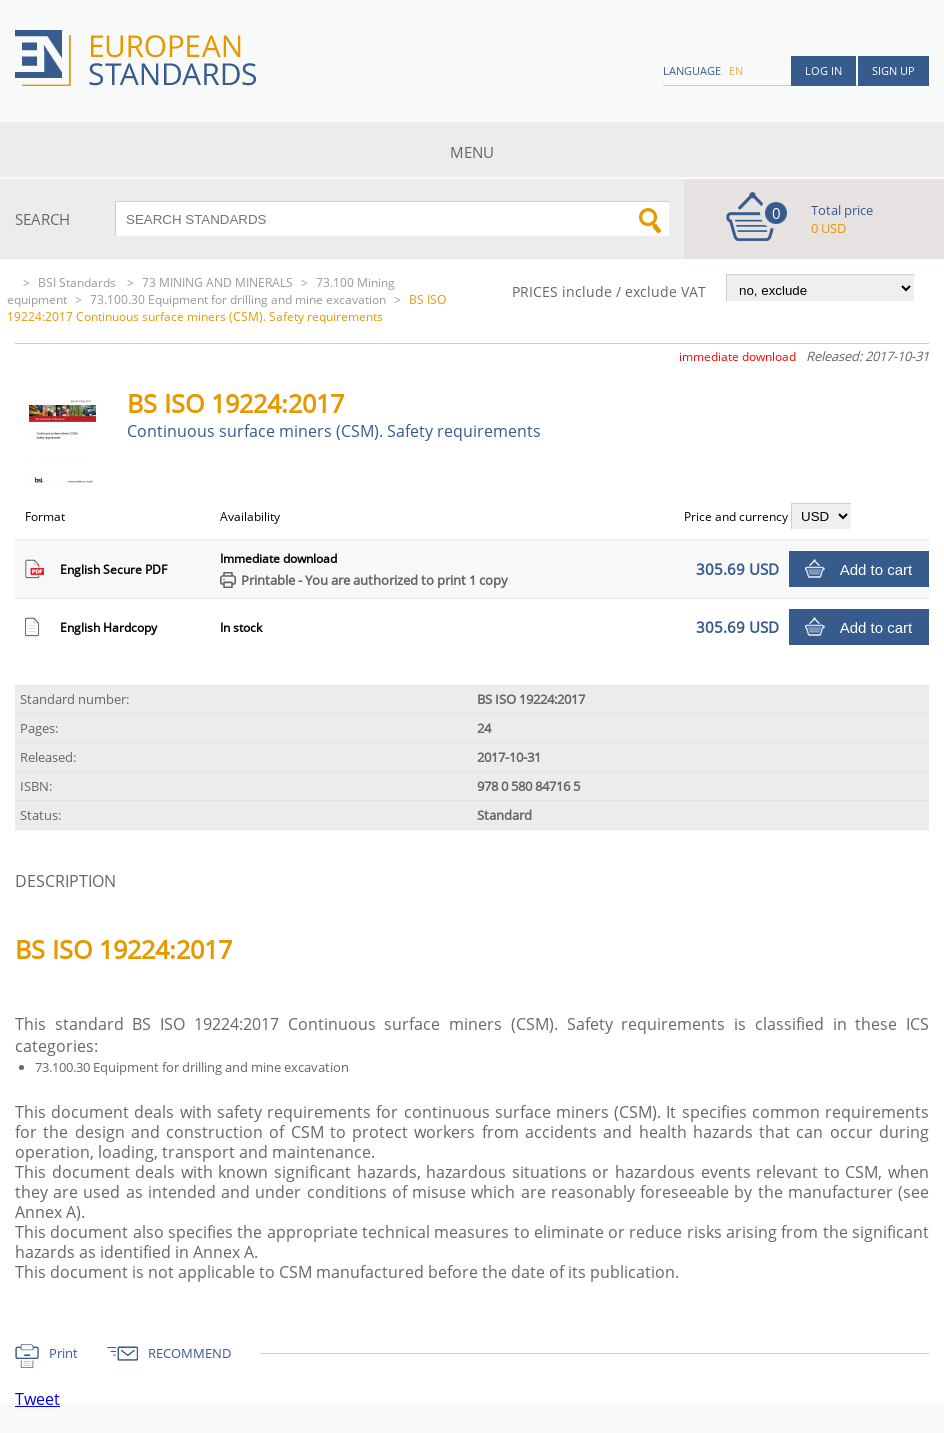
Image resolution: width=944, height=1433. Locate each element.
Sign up (893, 70)
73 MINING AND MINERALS (217, 282)
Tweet (37, 1399)
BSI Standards (78, 282)
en (736, 70)
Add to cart (876, 569)
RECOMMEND (189, 1353)
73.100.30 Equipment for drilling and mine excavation (238, 299)
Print (63, 1353)
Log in (823, 70)
